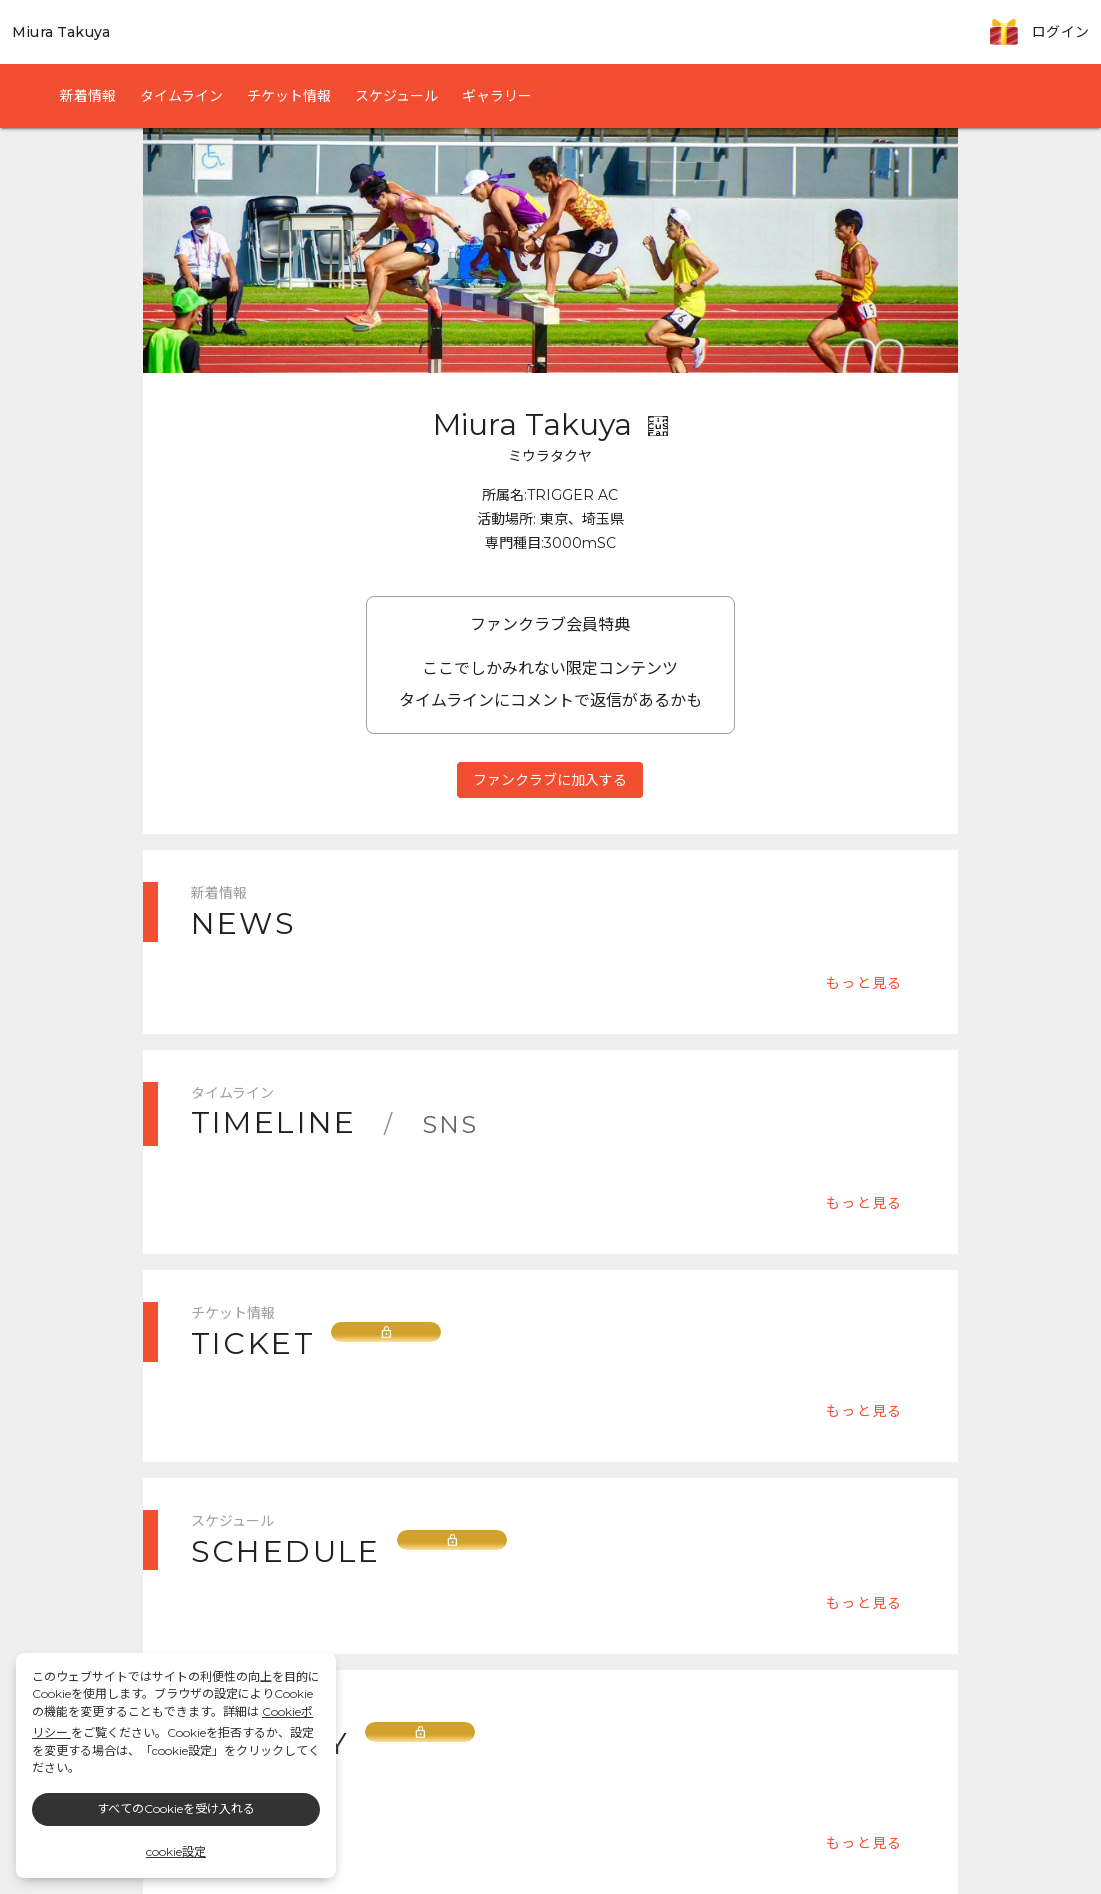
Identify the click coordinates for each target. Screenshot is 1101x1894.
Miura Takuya (61, 32)
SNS (450, 1124)
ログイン (1060, 32)
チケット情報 (289, 96)
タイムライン (181, 96)
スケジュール (396, 96)
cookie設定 (176, 1851)
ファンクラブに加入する (550, 779)
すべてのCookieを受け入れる (176, 1808)
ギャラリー (497, 96)
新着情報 (88, 96)
